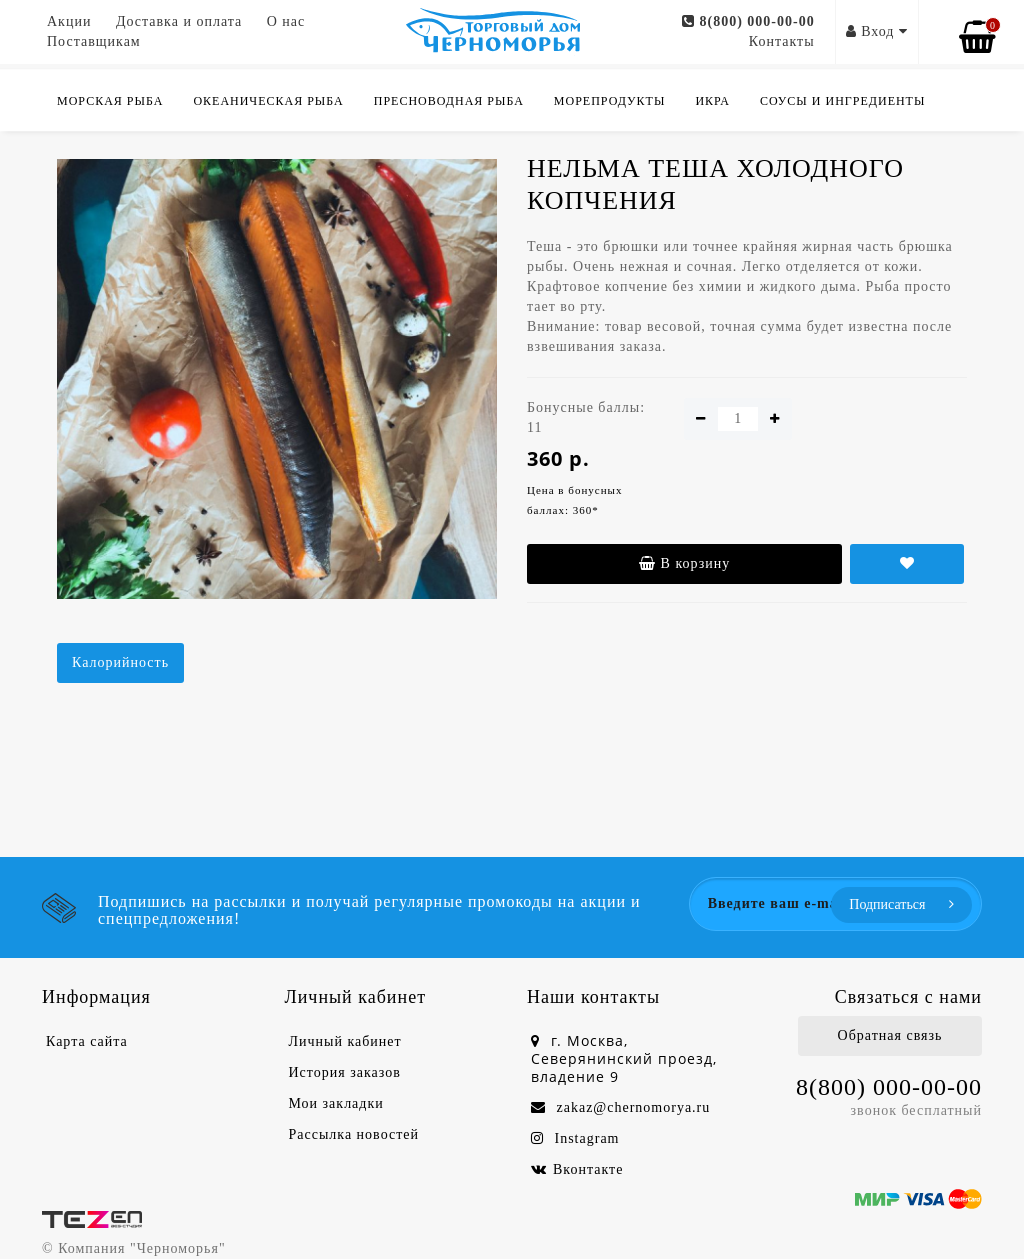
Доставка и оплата (179, 21)
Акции (69, 21)
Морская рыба (110, 101)
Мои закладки (336, 1103)
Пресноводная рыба (449, 101)
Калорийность (120, 662)
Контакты (782, 41)
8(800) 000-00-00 (748, 21)
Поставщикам (94, 41)
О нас (286, 21)
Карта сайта (87, 1041)
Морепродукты (610, 101)
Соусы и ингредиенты (843, 101)
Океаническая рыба (268, 101)
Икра (712, 101)
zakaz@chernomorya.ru (620, 1107)
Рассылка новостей (354, 1134)
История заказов (345, 1072)
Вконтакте (577, 1169)
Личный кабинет (345, 1041)
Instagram (575, 1138)
